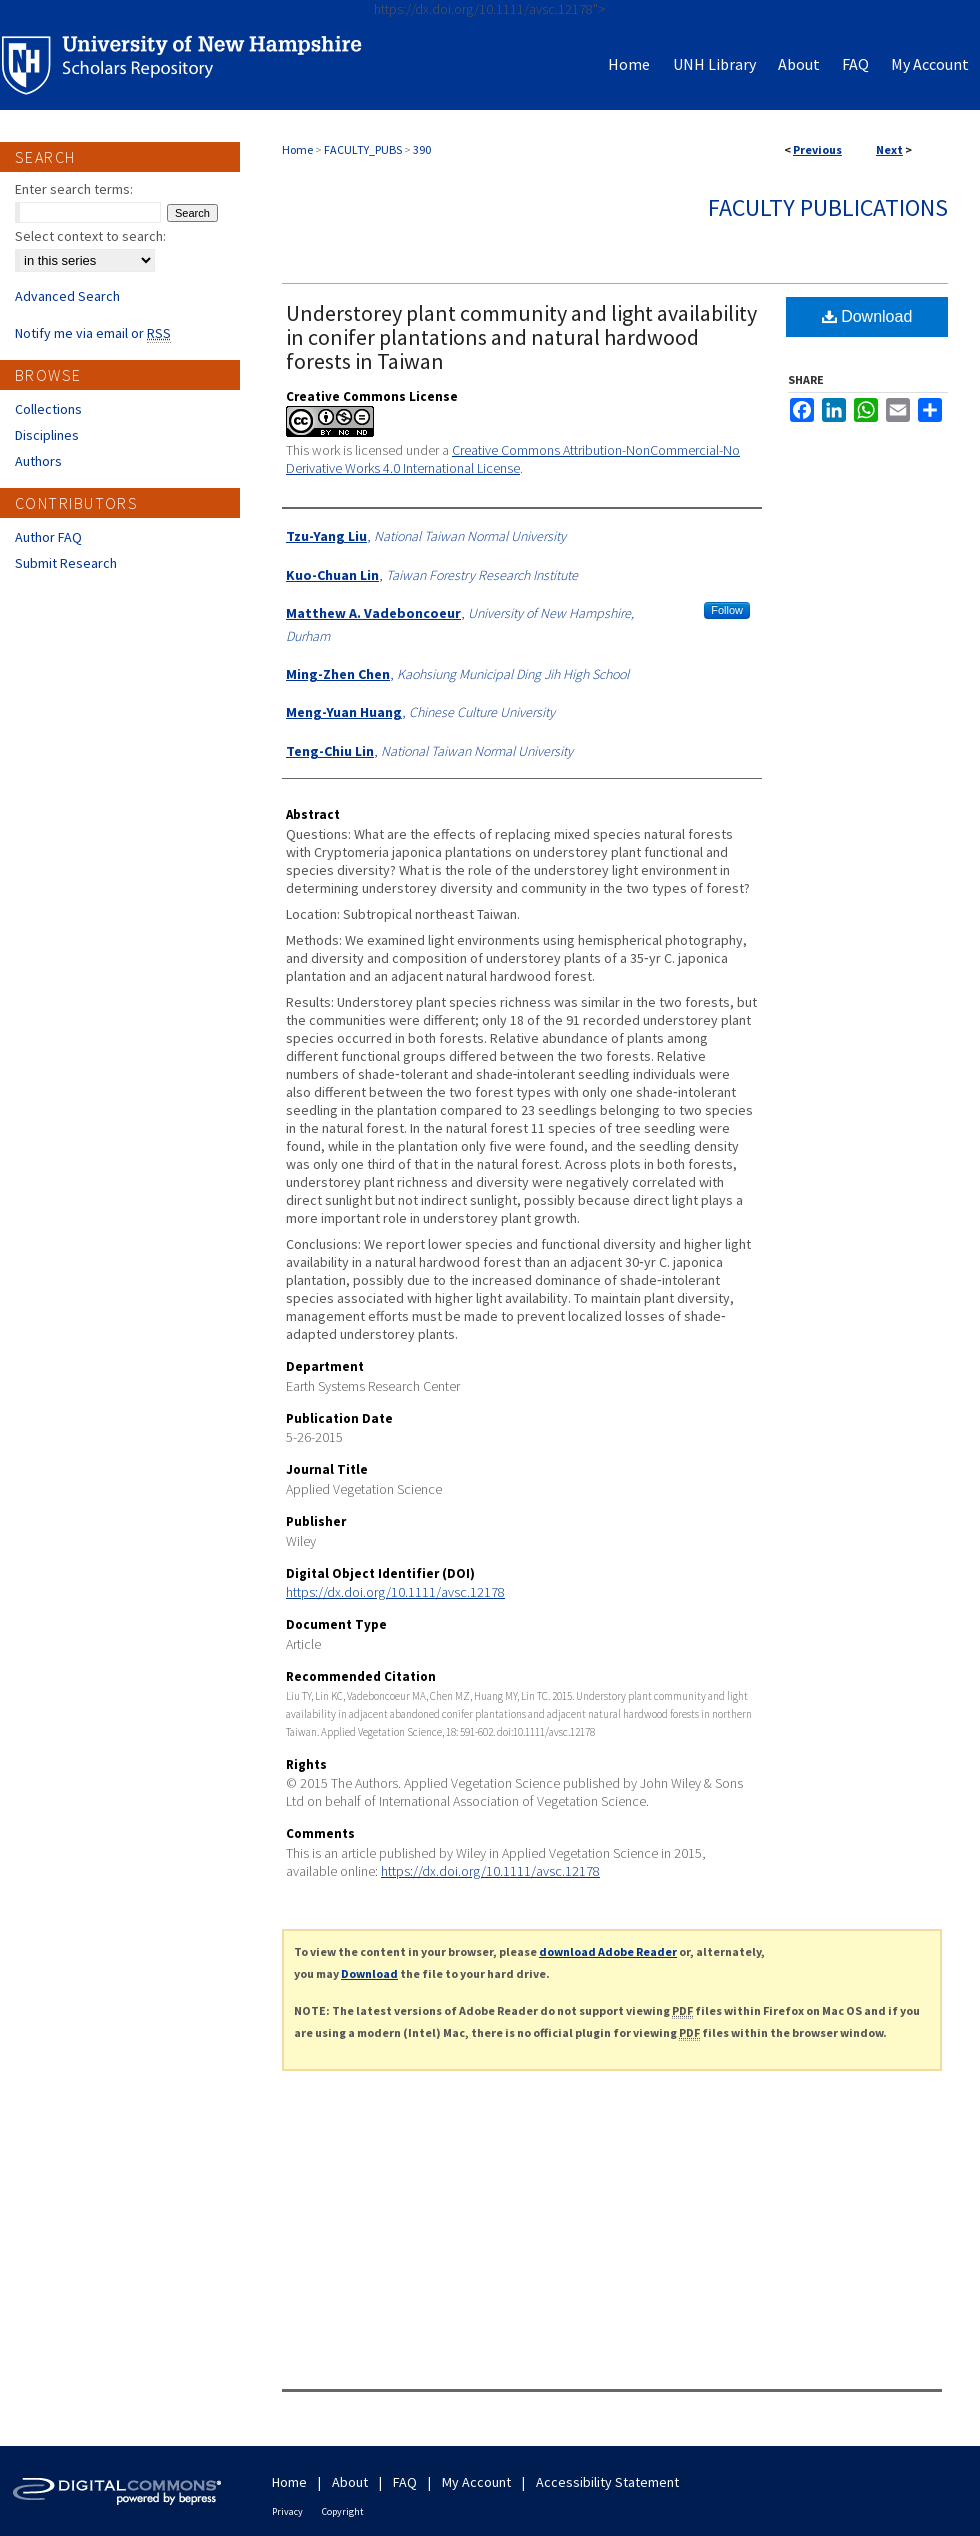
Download (867, 316)
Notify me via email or (93, 333)
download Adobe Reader (608, 1951)
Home (297, 149)
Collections (48, 409)
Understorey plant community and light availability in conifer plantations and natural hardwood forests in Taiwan (521, 337)
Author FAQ (48, 537)
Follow (727, 610)
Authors (38, 461)
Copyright (343, 2511)
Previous (817, 149)
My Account (476, 2482)
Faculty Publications (828, 207)
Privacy (287, 2511)
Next (889, 149)
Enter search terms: (74, 189)
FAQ (405, 2482)
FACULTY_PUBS (363, 149)
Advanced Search (67, 296)
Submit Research (66, 563)
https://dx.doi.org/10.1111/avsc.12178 (395, 1592)
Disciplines (47, 435)
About (350, 2482)
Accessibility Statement (607, 2482)
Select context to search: (90, 236)
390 (422, 149)
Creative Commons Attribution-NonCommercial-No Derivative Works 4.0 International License (513, 459)
